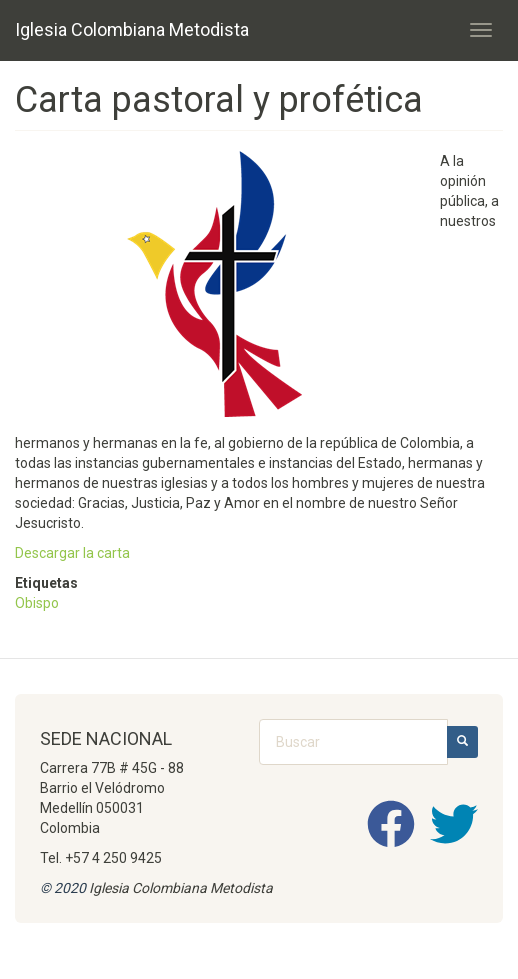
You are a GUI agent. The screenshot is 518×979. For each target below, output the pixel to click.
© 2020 (63, 888)
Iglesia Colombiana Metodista (132, 29)
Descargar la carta (72, 553)
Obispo (37, 603)
